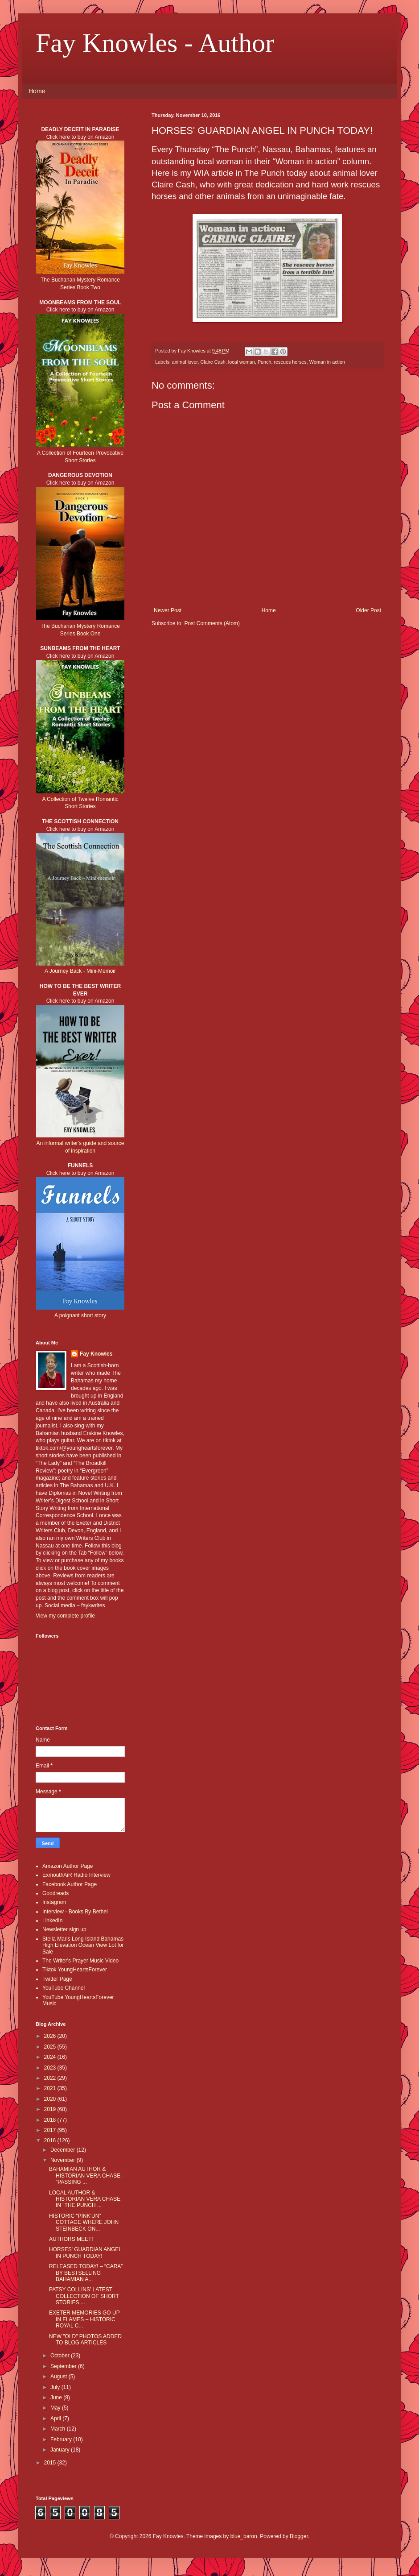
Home (37, 91)
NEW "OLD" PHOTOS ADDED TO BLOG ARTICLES (85, 2339)
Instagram (54, 1902)
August (59, 2376)
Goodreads (55, 1893)
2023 (51, 2068)
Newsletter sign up (64, 1929)
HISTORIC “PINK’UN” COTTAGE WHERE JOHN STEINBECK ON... (84, 2222)
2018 (51, 2120)
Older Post (368, 610)
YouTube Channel (63, 1988)
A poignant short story (80, 1315)
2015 (51, 2463)
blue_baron (243, 2536)
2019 (51, 2109)
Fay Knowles (96, 1354)
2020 (51, 2099)
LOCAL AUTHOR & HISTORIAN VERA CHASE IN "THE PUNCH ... (84, 2199)
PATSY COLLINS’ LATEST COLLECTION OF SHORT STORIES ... (84, 2296)
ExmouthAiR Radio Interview (76, 1875)
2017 (51, 2130)
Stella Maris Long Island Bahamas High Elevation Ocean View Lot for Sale (83, 1945)
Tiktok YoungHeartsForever (74, 1969)
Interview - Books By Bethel (75, 1911)
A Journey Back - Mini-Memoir (80, 971)
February (61, 2439)
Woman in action (327, 362)
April (56, 2418)
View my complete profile (65, 1616)
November (63, 2160)
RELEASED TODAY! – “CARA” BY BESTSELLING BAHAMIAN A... (86, 2272)
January (60, 2450)
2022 (51, 2078)
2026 (51, 2036)
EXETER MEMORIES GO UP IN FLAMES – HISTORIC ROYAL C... (84, 2319)
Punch (264, 362)
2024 (51, 2057)
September (64, 2366)
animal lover (185, 362)
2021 (51, 2088)
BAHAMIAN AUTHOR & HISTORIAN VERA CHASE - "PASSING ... (86, 2175)
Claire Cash (212, 362)
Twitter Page (57, 1979)
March (58, 2429)
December (63, 2150)
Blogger (299, 2536)
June (56, 2397)
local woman (241, 362)
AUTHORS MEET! (71, 2239)
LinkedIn (52, 1920)
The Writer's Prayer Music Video (80, 1961)
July (56, 2387)
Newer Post (167, 610)
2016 (51, 2140)
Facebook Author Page (69, 1884)
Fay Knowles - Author (155, 43)
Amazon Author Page (67, 1866)
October (60, 2355)
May (56, 2408)
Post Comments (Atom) (212, 623)
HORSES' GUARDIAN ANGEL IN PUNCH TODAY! (85, 2252)
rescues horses (290, 362)
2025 (51, 2047)
